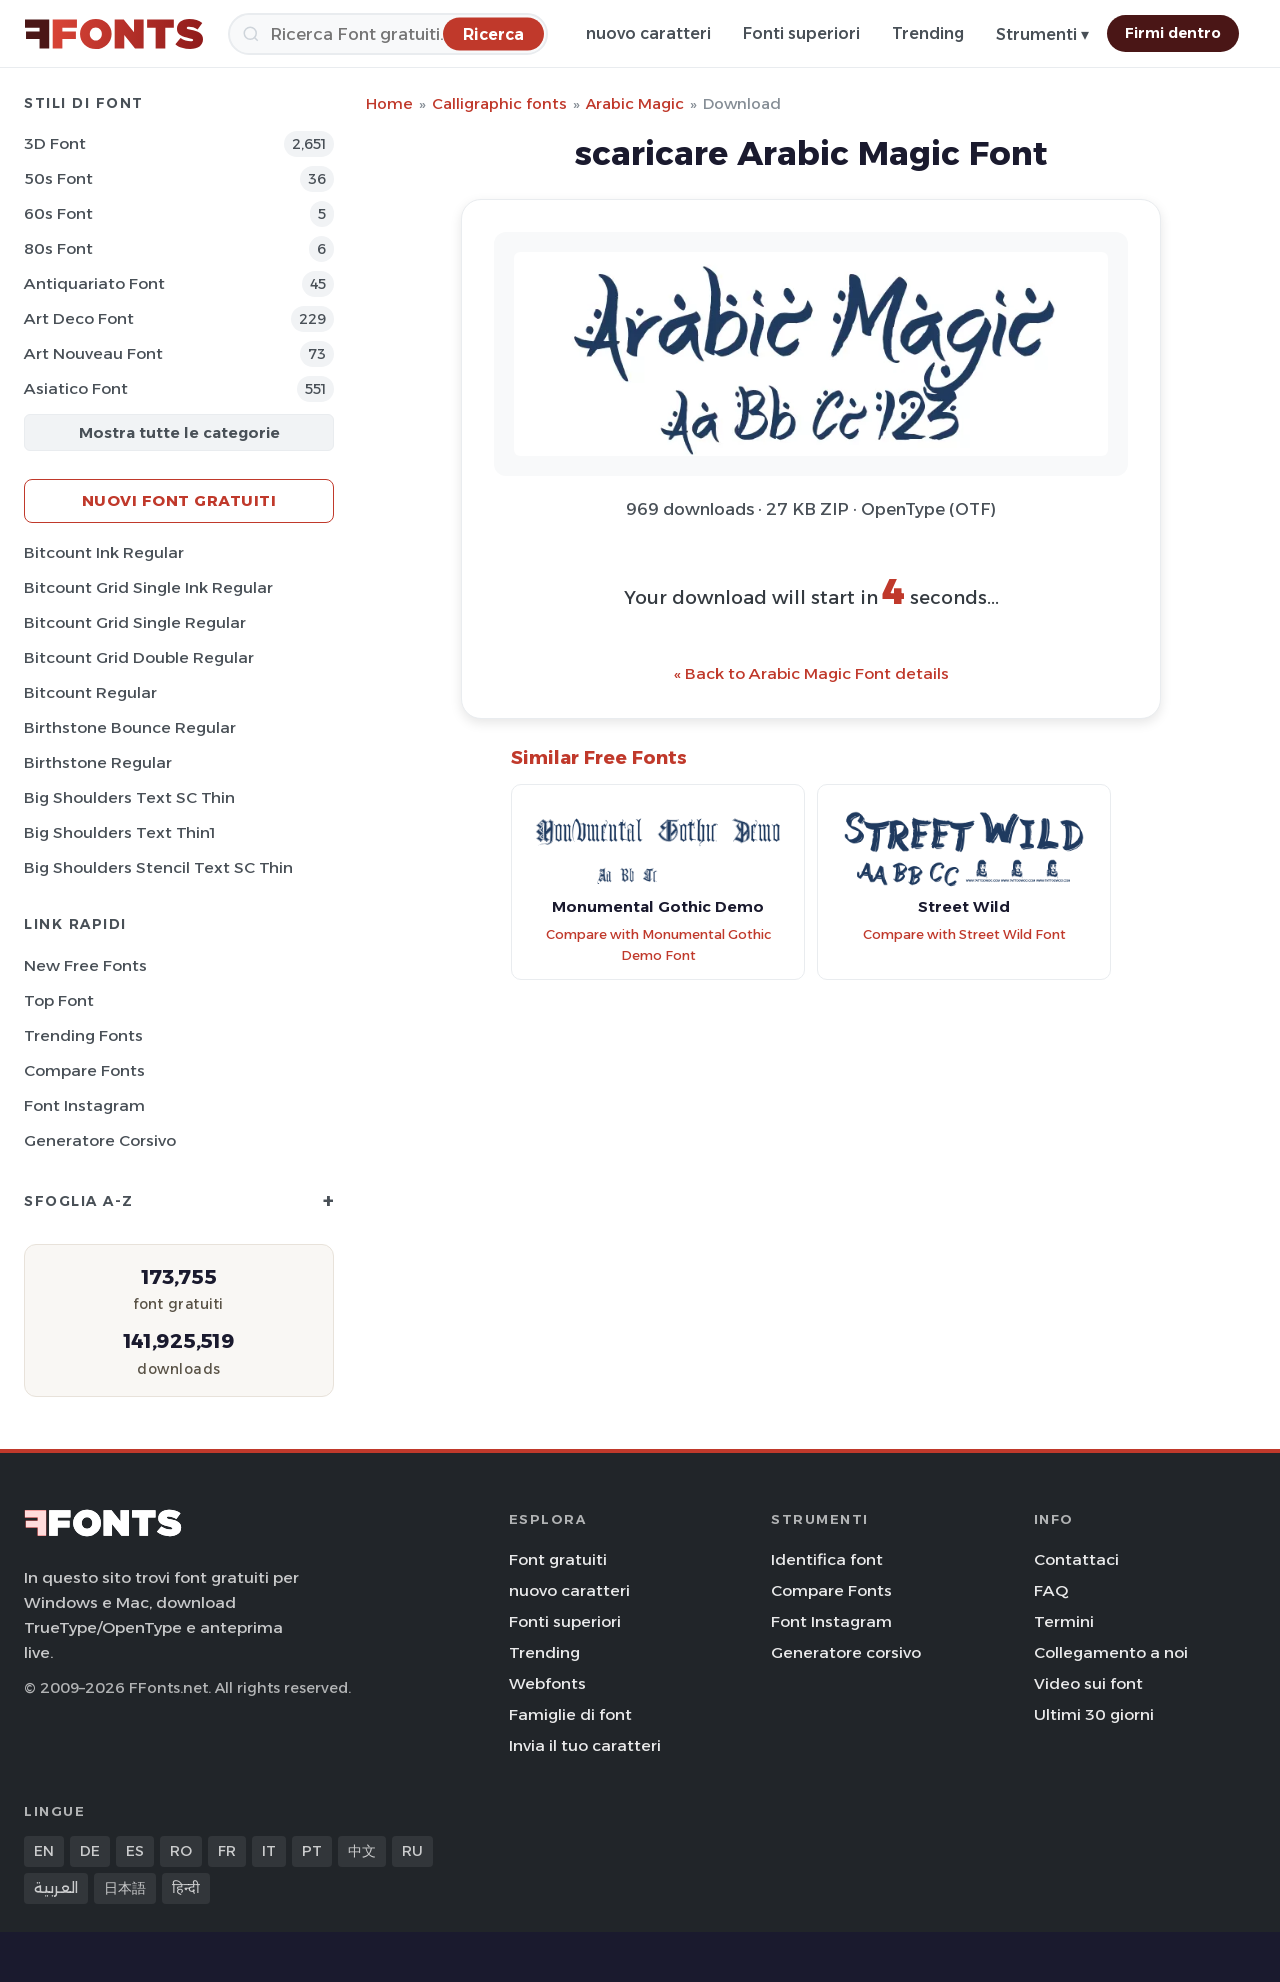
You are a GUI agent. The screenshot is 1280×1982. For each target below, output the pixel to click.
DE (90, 1851)
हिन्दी (186, 1888)
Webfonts (547, 1683)
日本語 (125, 1888)
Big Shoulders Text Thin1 (119, 832)
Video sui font (1088, 1683)
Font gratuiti (558, 1559)
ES (135, 1851)
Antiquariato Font (94, 283)
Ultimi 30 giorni (1094, 1714)
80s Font (58, 248)
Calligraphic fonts (499, 103)
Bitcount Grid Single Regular (135, 622)
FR (227, 1851)
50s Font (58, 178)
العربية (56, 1888)
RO (181, 1851)
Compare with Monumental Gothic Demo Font (658, 945)
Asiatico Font (76, 388)
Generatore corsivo (100, 1140)
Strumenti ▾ (1042, 34)
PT (312, 1851)
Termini (1064, 1621)
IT (269, 1851)
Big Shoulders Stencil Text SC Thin (158, 867)
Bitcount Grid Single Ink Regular (148, 587)
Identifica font (827, 1559)
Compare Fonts (84, 1070)
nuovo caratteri (648, 33)
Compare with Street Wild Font (964, 934)
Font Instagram (84, 1105)
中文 (362, 1851)
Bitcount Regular (90, 692)
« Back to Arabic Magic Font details (811, 673)
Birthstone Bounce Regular (130, 727)
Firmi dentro (1173, 33)
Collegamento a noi (1111, 1652)
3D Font (55, 143)
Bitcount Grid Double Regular (139, 657)
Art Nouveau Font (93, 353)
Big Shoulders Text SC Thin (129, 797)
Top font (59, 1000)
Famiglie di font (570, 1714)
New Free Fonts (85, 965)
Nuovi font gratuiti (179, 500)
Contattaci (1076, 1559)
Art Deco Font (79, 318)
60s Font (58, 213)
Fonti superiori (801, 33)
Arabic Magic (635, 103)
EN (44, 1851)
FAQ (1051, 1590)
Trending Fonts (83, 1035)
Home (389, 103)
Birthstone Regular (98, 762)
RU (412, 1851)
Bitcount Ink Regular (104, 552)
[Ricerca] (388, 34)
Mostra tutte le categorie (179, 432)
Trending (928, 33)
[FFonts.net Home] (114, 34)
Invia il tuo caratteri (585, 1745)
